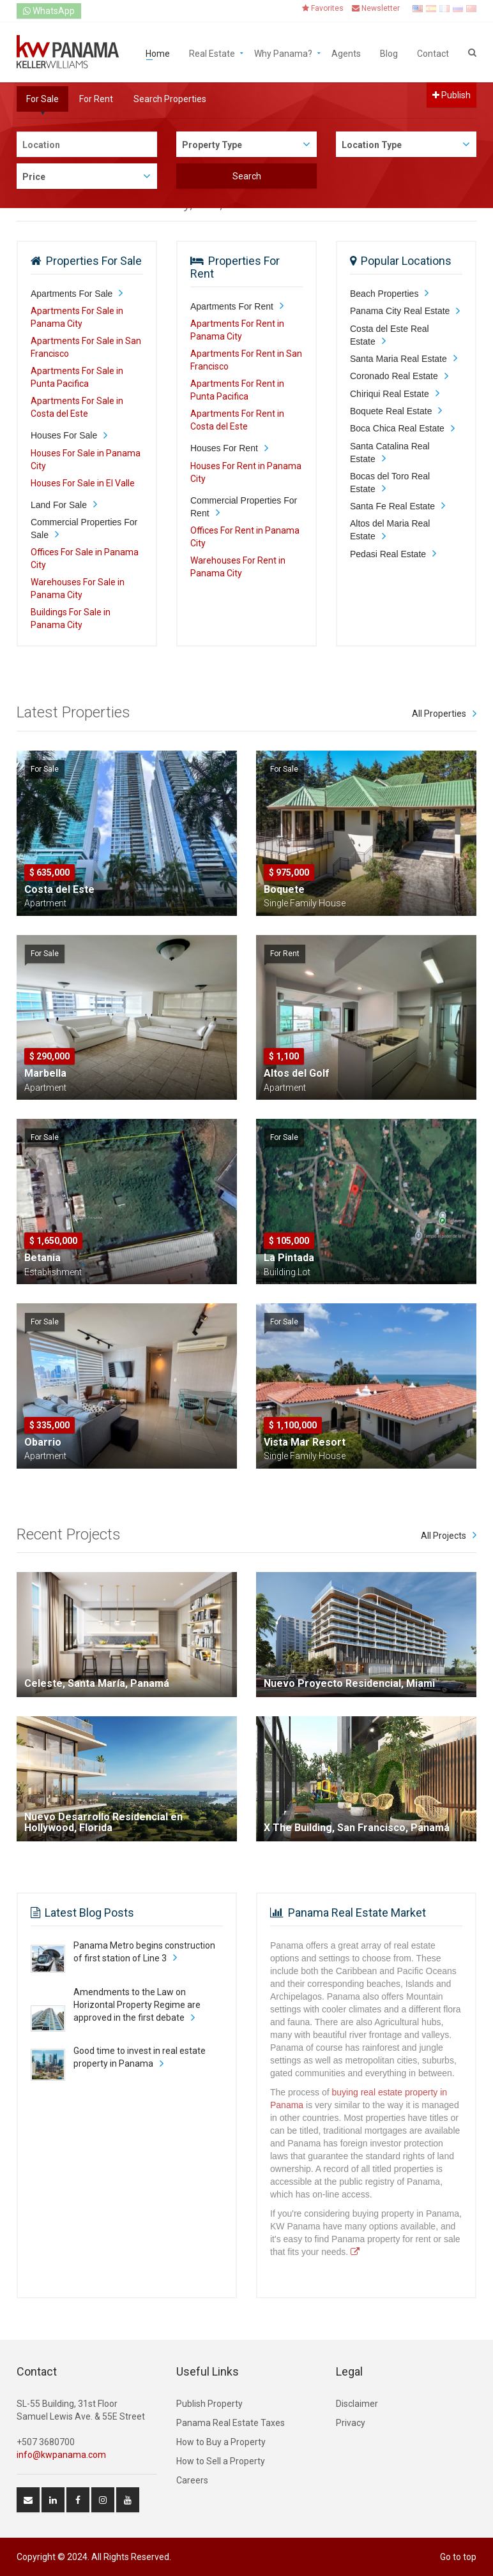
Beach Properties (384, 293)
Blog (389, 53)
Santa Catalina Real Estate (390, 452)
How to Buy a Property (221, 2442)
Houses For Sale (64, 435)
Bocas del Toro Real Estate (390, 482)
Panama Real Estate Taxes (230, 2423)
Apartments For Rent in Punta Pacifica (237, 389)
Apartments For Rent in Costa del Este (237, 419)
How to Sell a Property (220, 2461)
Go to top (458, 2557)
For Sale (42, 99)
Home (158, 53)
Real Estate (212, 53)
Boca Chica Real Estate (397, 428)
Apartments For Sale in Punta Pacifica (77, 377)
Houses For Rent (224, 448)
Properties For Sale (94, 260)
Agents (346, 53)
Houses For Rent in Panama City (245, 472)
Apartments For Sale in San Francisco (86, 347)
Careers (192, 2480)
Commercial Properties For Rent (243, 506)
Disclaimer (357, 2404)
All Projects (443, 1536)
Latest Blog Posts (89, 1912)
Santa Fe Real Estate (392, 506)
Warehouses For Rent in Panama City (237, 566)
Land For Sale (59, 505)
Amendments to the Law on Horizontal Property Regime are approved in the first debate (137, 2005)
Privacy (350, 2423)
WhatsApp (49, 11)
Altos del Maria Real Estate (390, 529)
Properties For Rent (235, 267)
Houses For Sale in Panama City (85, 459)
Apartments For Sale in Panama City (77, 317)
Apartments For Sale (71, 293)
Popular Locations (406, 260)
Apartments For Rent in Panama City (237, 329)
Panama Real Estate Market (357, 1912)
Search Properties (169, 99)
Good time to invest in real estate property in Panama (139, 2057)
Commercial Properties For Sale (84, 528)
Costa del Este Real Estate (389, 335)
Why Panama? (283, 53)
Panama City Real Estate (400, 311)
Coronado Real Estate (394, 376)
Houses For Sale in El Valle (83, 483)
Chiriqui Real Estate (389, 394)
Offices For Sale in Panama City (85, 558)
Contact (433, 53)
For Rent (96, 99)
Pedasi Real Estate (388, 554)
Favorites (323, 8)
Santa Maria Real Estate (398, 359)
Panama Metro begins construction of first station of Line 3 (144, 1951)
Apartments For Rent (231, 306)
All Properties (439, 713)
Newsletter (376, 8)
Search (246, 176)
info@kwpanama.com (61, 2455)
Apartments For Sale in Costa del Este (77, 407)
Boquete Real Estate (391, 411)
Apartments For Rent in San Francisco (246, 359)
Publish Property (209, 2404)
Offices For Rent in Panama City (245, 536)
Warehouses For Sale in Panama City (78, 588)
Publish (451, 95)
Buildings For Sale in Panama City (70, 618)
